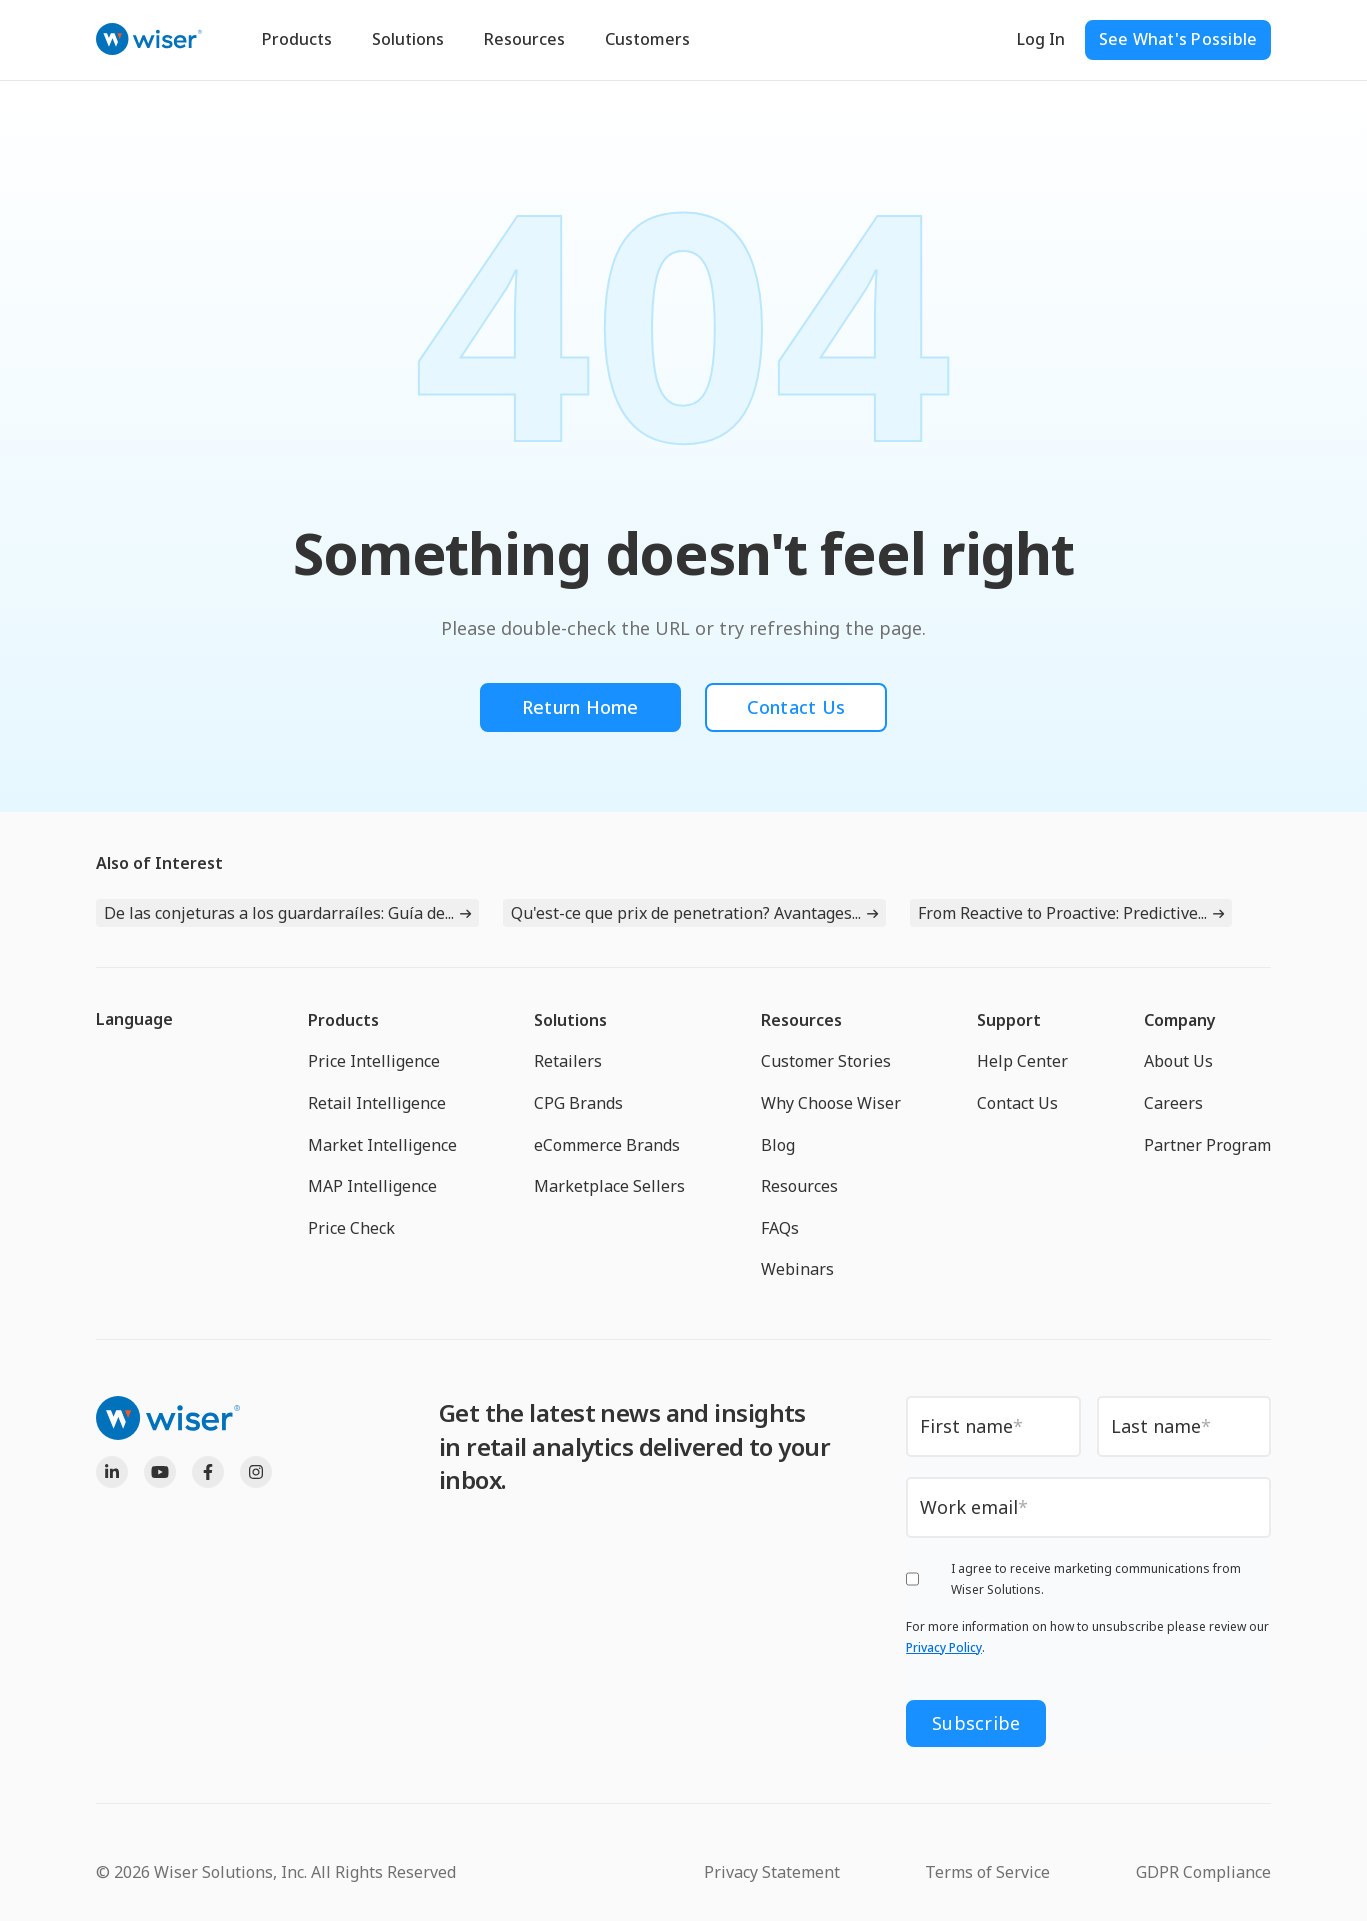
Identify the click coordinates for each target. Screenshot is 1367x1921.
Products (297, 39)
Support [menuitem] (1009, 1020)
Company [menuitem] (1180, 1020)
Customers (647, 39)
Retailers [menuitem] (568, 1061)
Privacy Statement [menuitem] (772, 1872)
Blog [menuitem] (778, 1145)
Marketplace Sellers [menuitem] (609, 1186)
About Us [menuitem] (1178, 1061)
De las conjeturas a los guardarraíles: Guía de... (279, 913)
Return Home (580, 707)
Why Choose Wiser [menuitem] (831, 1103)
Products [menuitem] (343, 1020)
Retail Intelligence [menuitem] (377, 1103)
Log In (1041, 39)
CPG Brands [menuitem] (578, 1103)
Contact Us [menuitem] (1017, 1103)
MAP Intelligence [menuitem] (372, 1186)
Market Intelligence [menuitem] (382, 1145)
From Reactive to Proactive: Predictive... (1062, 913)
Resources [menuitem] (801, 1020)
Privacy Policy (944, 1647)
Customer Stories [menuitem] (826, 1061)
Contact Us (796, 707)
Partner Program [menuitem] (1207, 1145)
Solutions (408, 39)
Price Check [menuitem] (351, 1228)
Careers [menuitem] (1173, 1103)
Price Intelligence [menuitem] (374, 1061)
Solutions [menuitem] (570, 1020)
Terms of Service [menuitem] (987, 1872)
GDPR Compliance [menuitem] (1203, 1872)
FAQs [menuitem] (780, 1228)
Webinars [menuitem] (797, 1269)
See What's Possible (1178, 39)
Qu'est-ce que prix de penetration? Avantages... (686, 913)
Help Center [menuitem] (1022, 1061)
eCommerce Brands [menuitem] (607, 1145)
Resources (524, 39)
